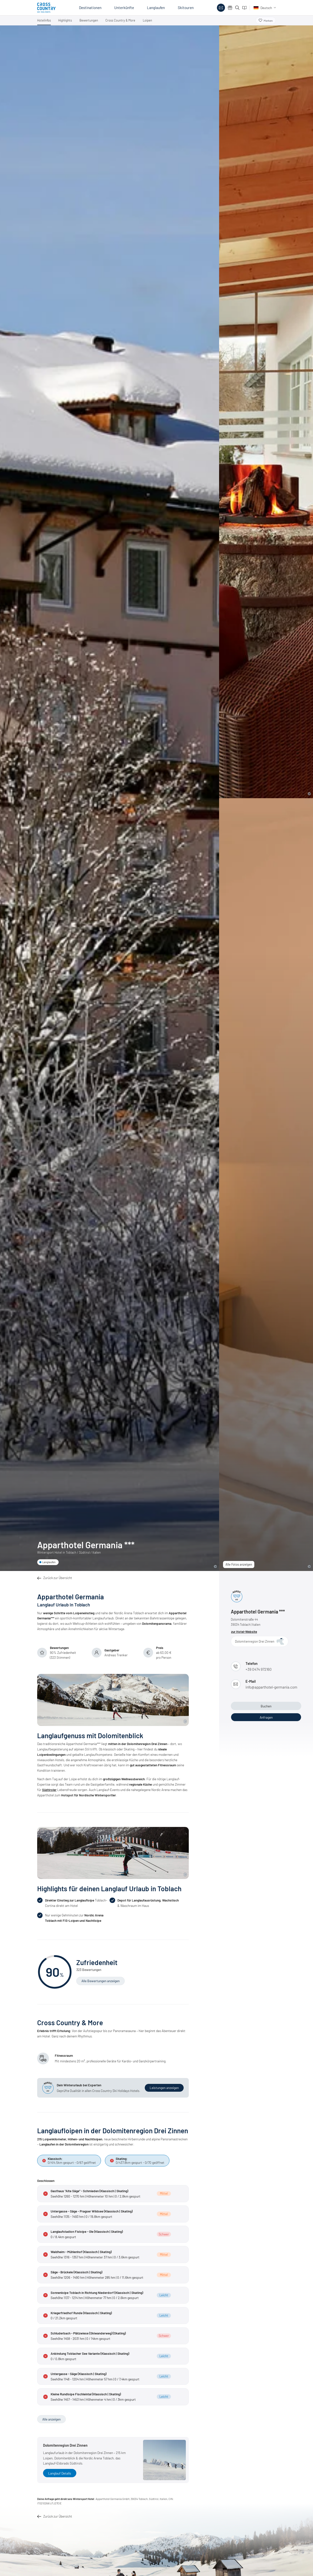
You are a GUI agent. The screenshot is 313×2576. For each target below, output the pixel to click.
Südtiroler (49, 1790)
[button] (44, 21)
